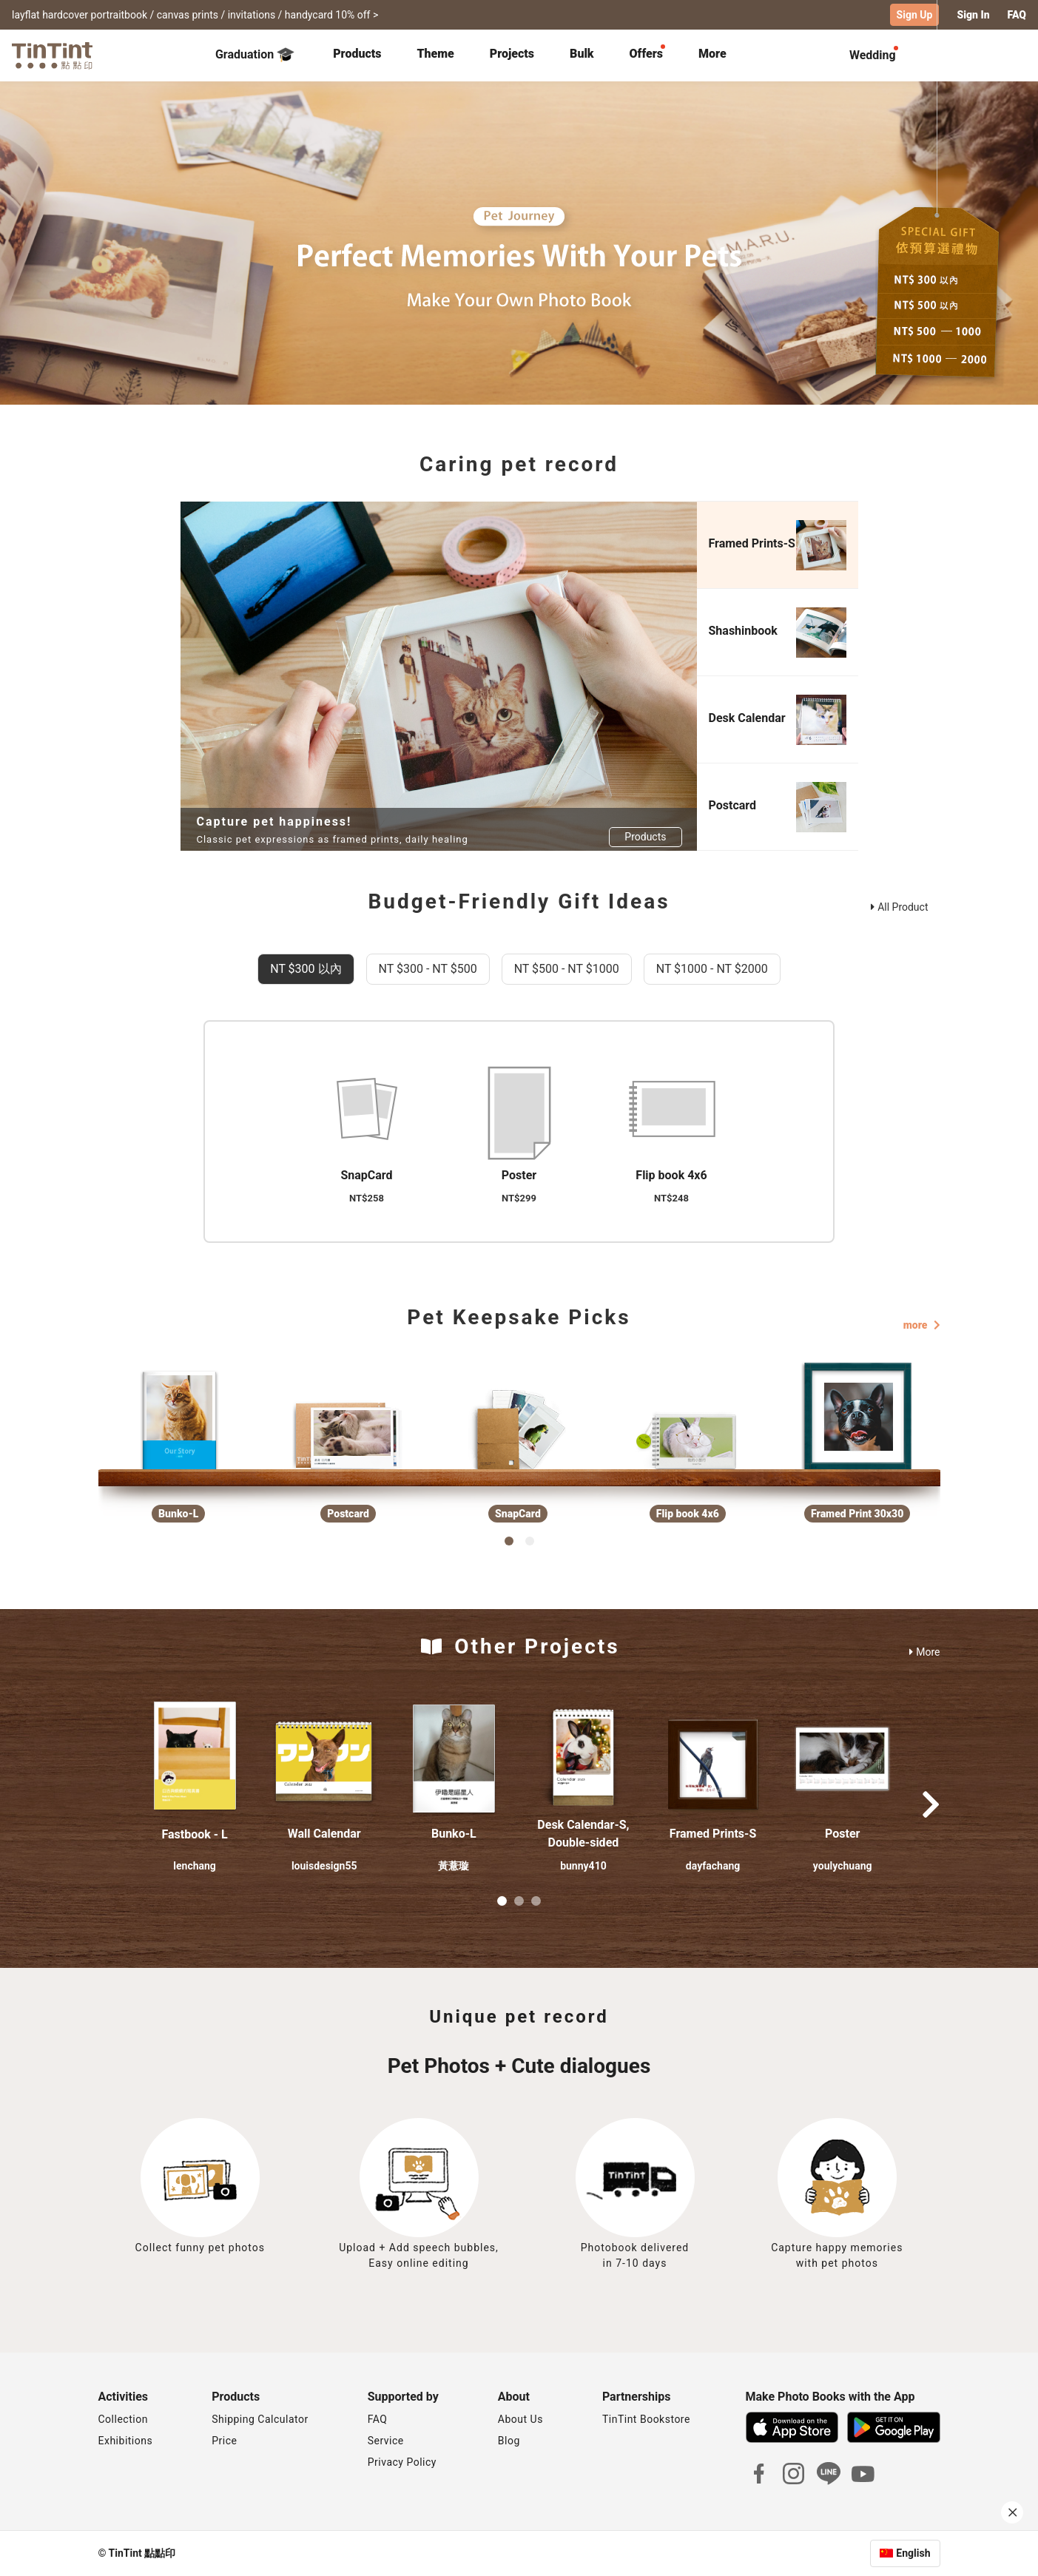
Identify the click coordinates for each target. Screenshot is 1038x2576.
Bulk (582, 54)
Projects (512, 54)
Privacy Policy (402, 2462)
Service (386, 2441)
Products (357, 54)
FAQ (378, 2419)
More (924, 1652)
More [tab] (712, 54)
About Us (520, 2419)
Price (224, 2441)
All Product (899, 907)
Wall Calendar (324, 1834)
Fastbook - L (194, 1834)
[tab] (357, 55)
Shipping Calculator (260, 2419)
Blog (509, 2441)
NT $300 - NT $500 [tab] (428, 969)
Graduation (254, 55)
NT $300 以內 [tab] (305, 969)
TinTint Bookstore (646, 2419)
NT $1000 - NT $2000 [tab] (712, 969)
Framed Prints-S (713, 1834)
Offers (646, 54)
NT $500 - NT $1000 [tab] (566, 969)
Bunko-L (453, 1834)
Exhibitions (125, 2441)
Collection (123, 2419)
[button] (194, 1758)
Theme (435, 54)
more (921, 1325)
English (913, 2553)
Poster (842, 1834)
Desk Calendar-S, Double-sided (583, 1834)
